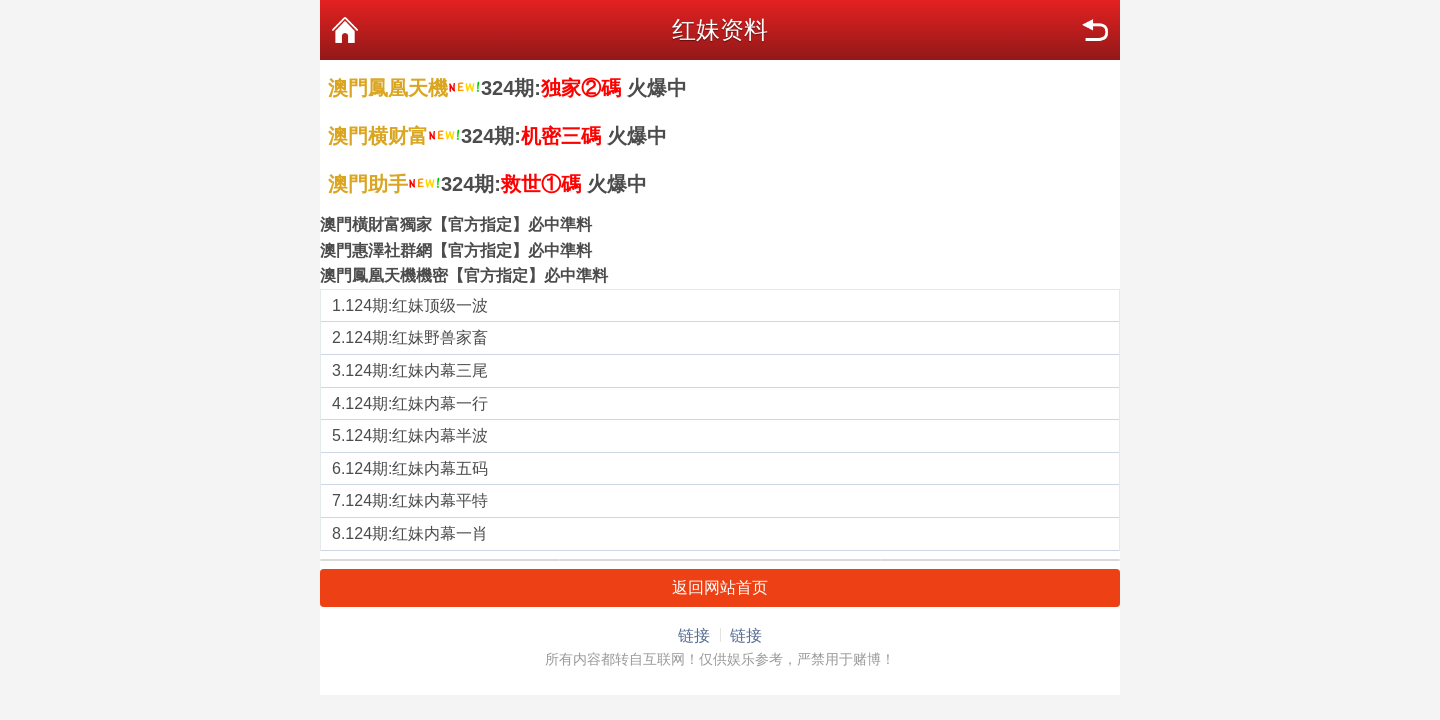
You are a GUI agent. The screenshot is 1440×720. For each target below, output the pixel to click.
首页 (345, 30)
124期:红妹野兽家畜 (416, 337)
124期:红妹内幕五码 (416, 468)
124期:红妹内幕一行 (416, 403)
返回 (1095, 30)
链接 (694, 635)
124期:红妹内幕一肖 (416, 533)
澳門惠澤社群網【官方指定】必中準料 (456, 250)
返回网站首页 (720, 587)
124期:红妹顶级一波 (416, 305)
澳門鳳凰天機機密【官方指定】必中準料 (464, 275)
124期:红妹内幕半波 (416, 435)
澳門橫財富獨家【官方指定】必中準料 (456, 224)
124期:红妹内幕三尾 (416, 370)
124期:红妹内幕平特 (416, 500)
